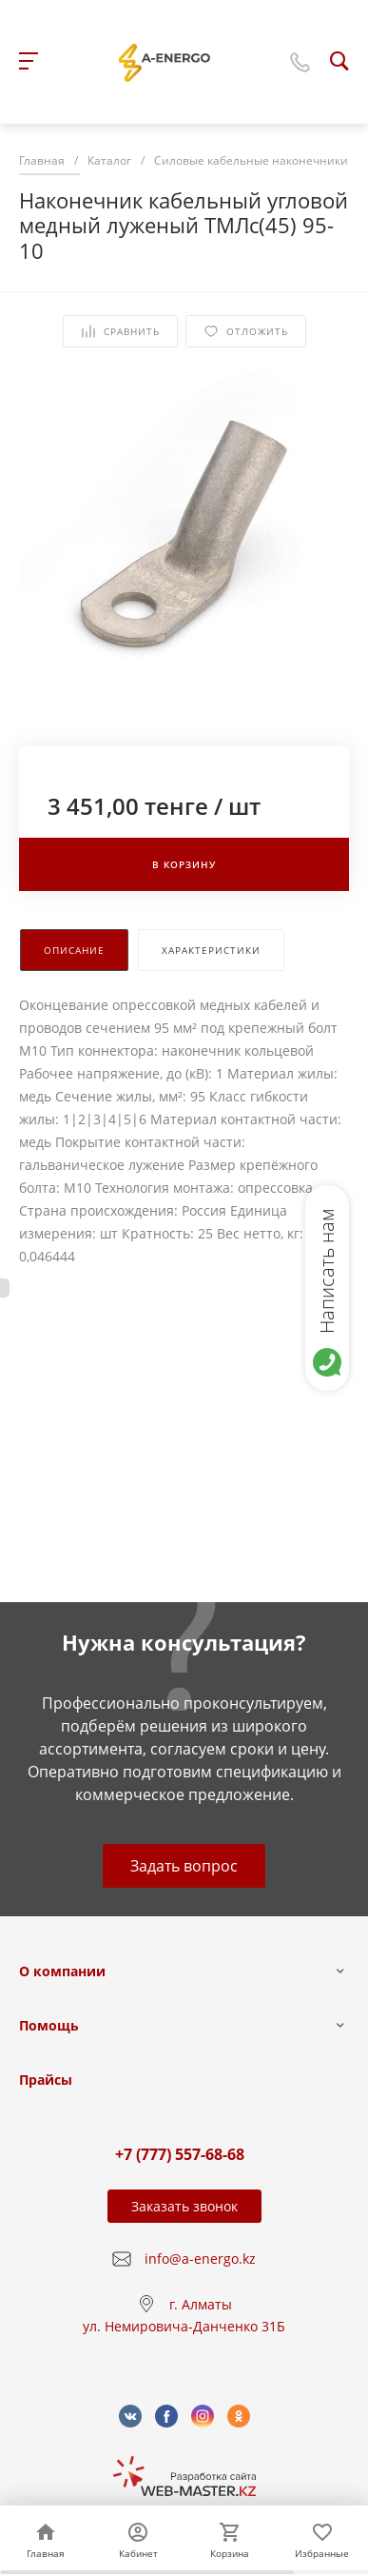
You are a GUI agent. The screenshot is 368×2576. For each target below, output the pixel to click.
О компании (62, 1971)
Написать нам (326, 1271)
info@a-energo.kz (200, 2258)
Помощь (49, 2025)
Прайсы (45, 2080)
